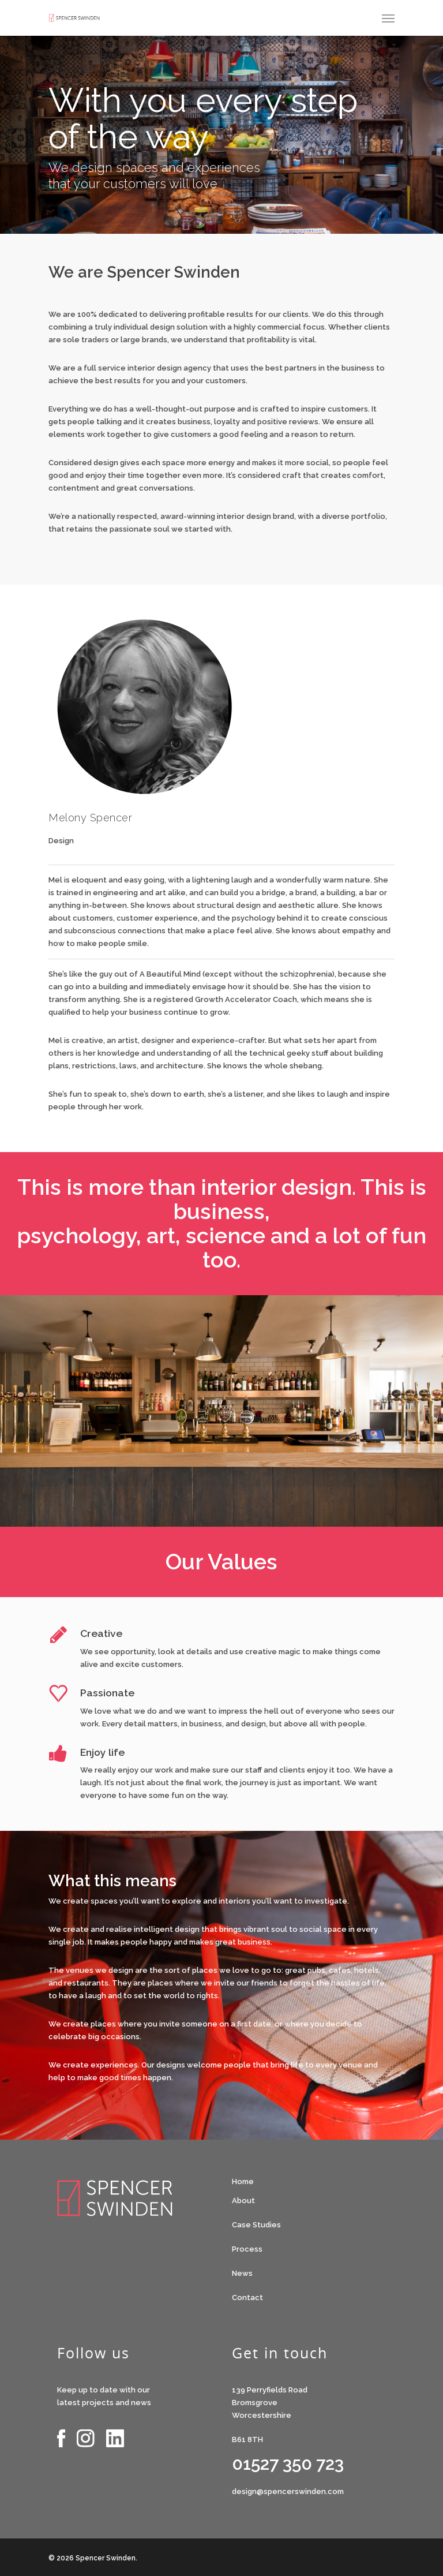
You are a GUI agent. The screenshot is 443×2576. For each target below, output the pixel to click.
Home (243, 2181)
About (243, 2200)
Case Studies (256, 2224)
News (242, 2273)
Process (247, 2249)
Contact (247, 2297)
